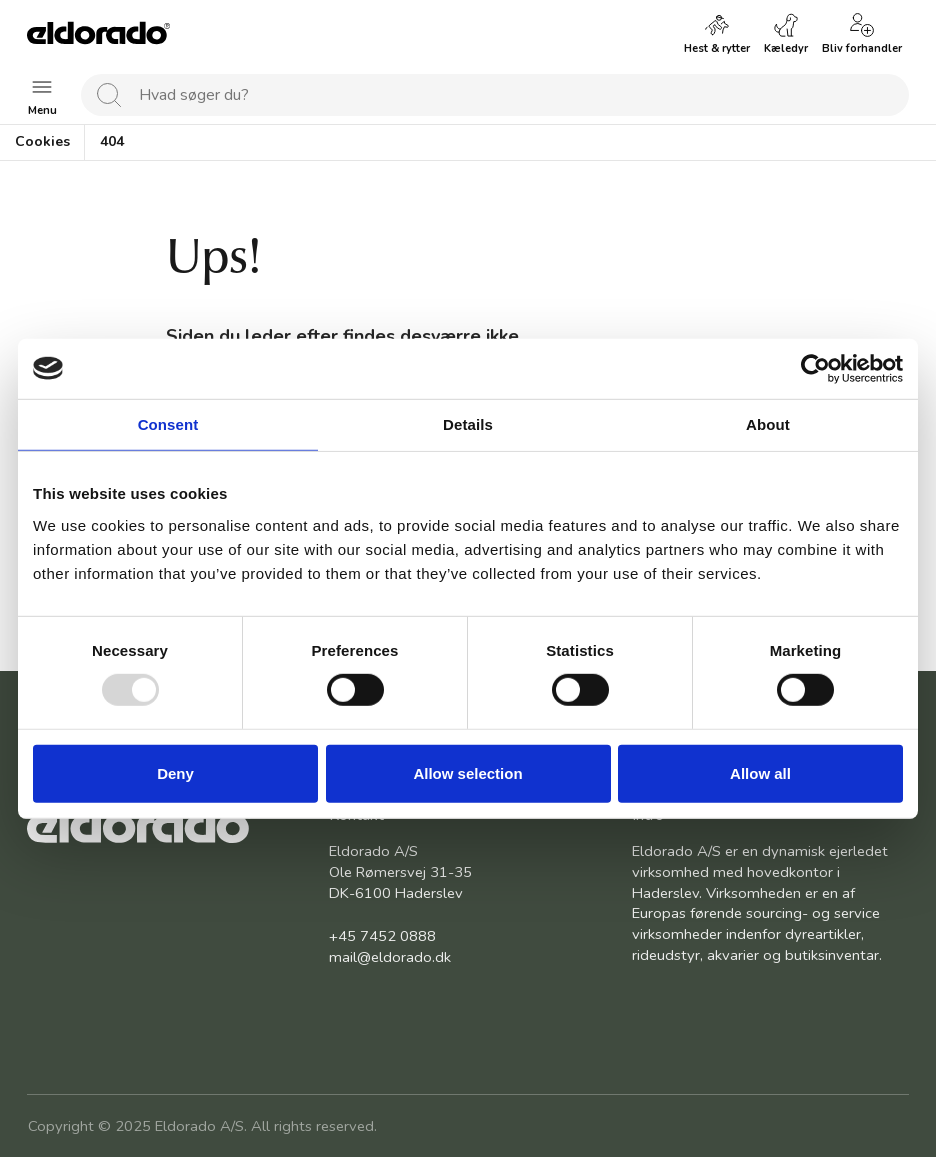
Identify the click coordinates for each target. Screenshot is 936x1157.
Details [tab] (468, 423)
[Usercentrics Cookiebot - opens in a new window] (815, 368)
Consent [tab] (168, 423)
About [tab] (768, 423)
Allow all (760, 773)
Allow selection (467, 773)
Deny (175, 773)
